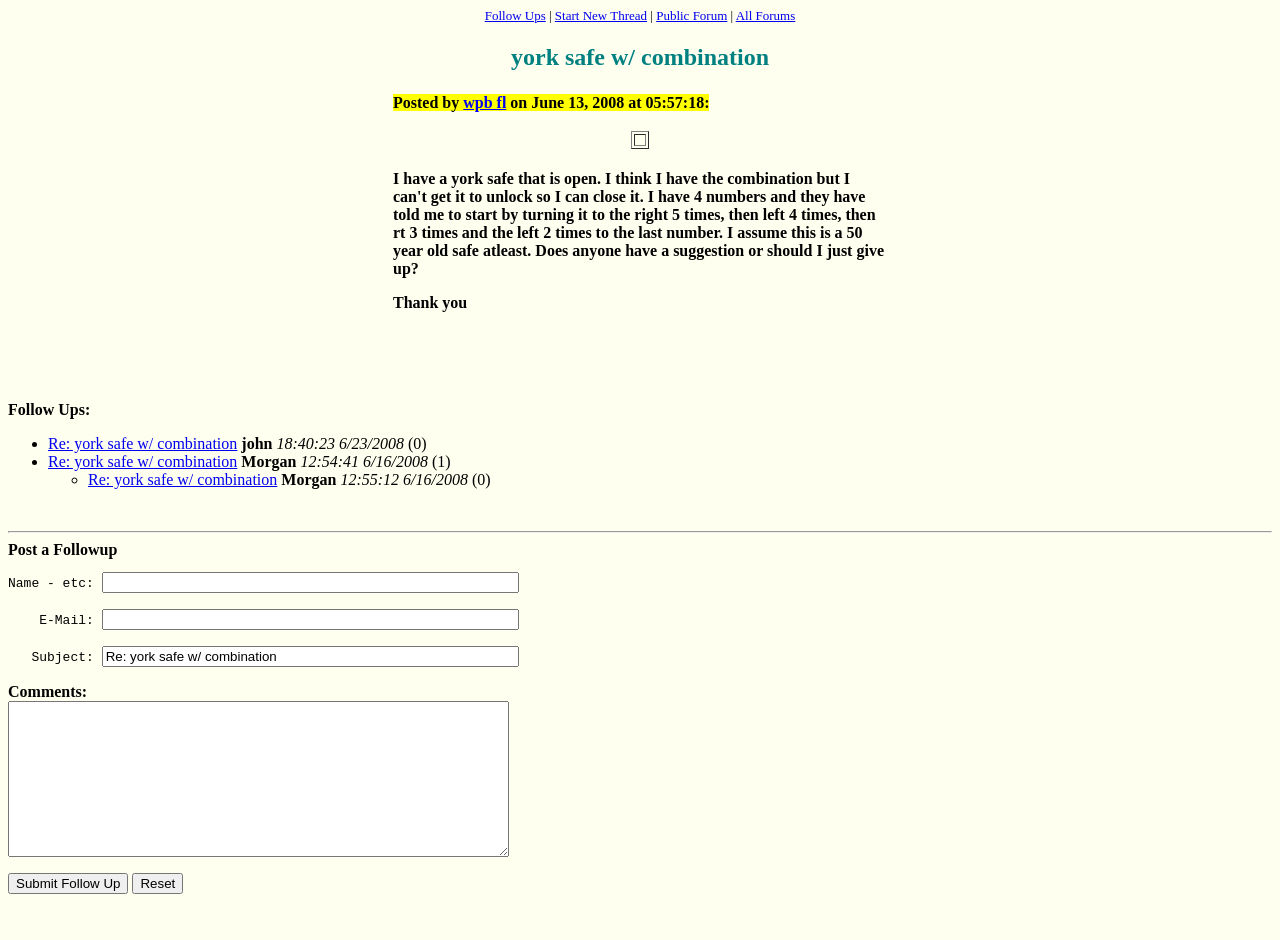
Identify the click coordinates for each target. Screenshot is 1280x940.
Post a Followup (62, 549)
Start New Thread (601, 15)
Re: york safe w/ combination (142, 443)
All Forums (766, 15)
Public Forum (691, 15)
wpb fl (484, 102)
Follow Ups (515, 15)
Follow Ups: (49, 409)
